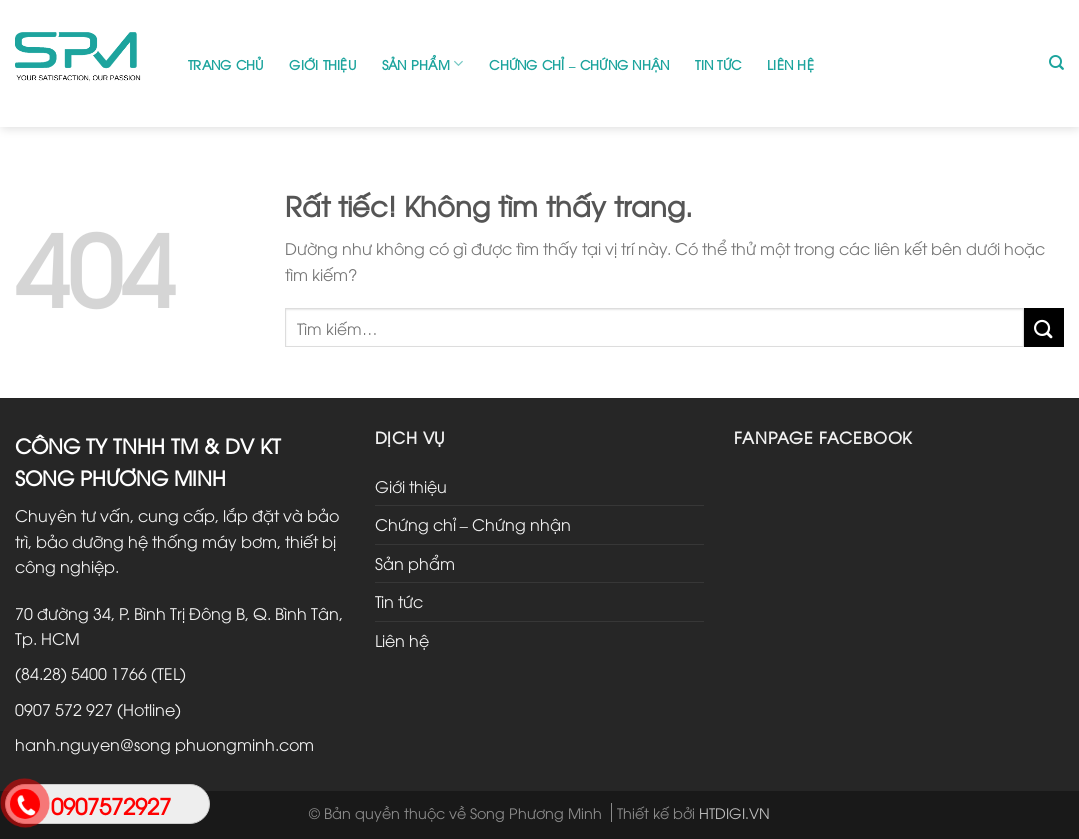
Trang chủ (225, 64)
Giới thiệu (322, 64)
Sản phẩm (423, 63)
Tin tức (718, 64)
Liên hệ (790, 64)
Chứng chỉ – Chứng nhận (579, 64)
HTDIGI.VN (734, 812)
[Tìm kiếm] (1056, 63)
